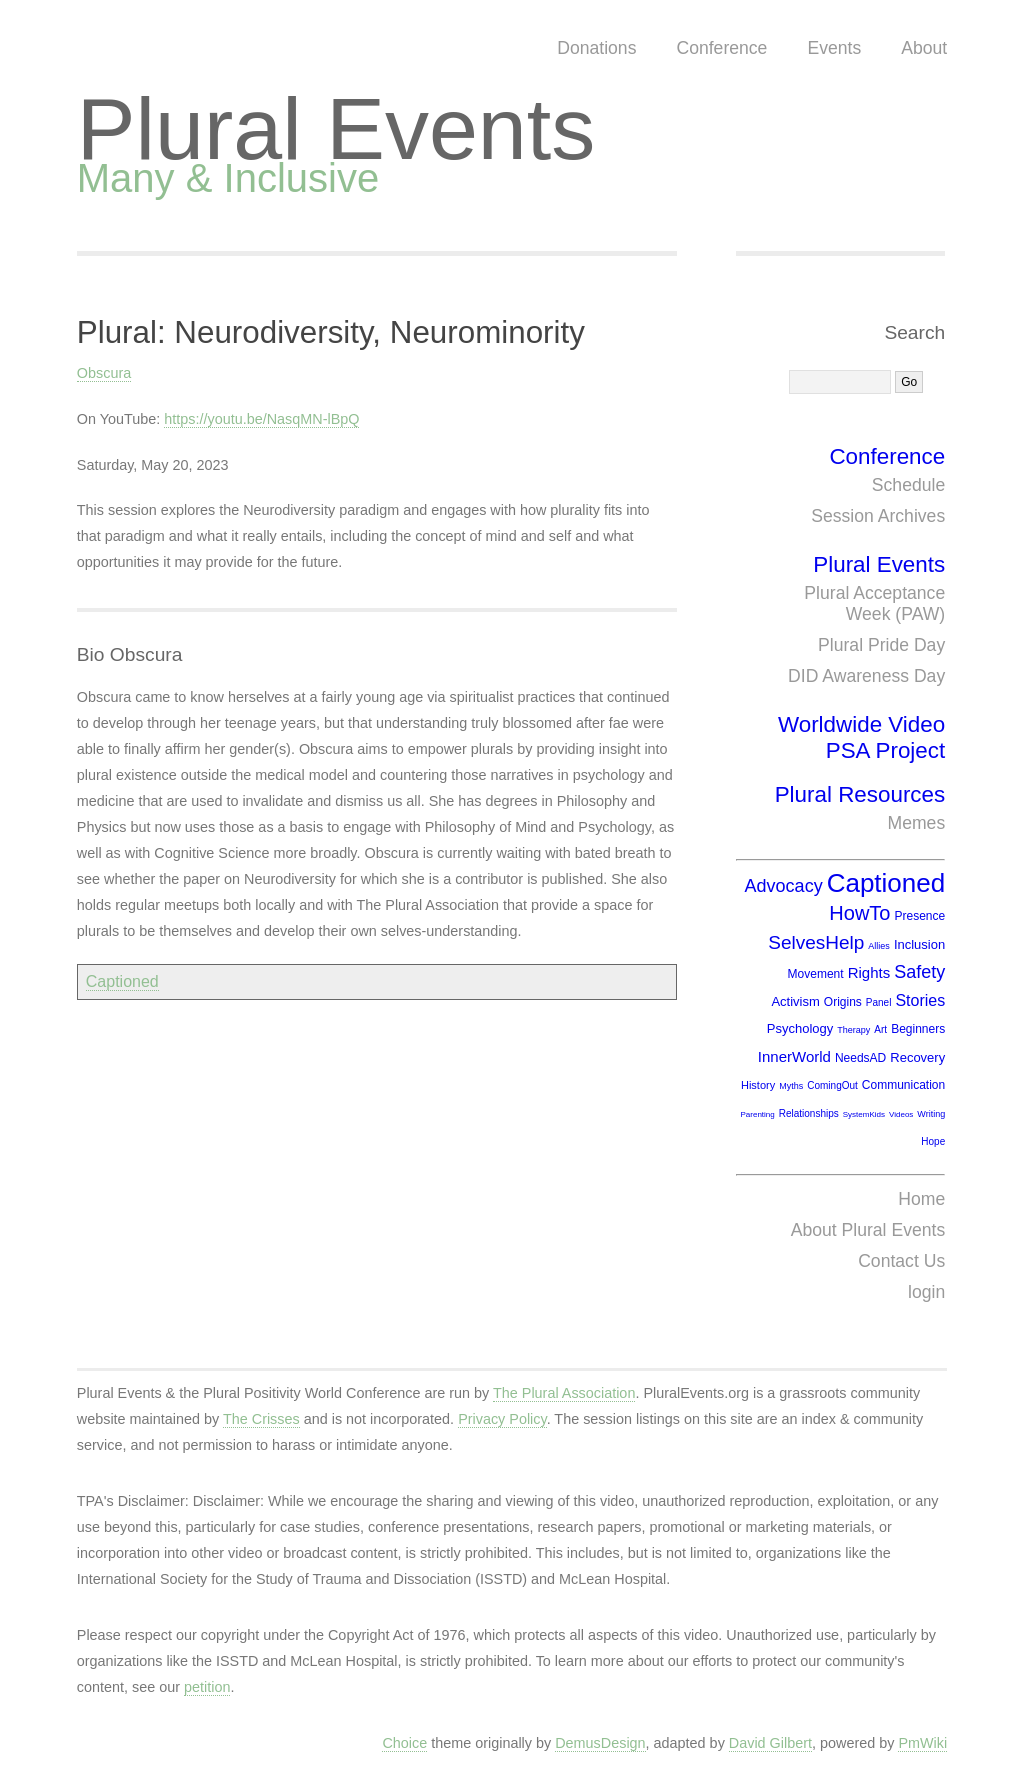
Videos (901, 1114)
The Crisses (261, 1419)
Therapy (853, 1030)
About (924, 48)
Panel (879, 1002)
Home (921, 1199)
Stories (920, 1000)
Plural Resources (860, 794)
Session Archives (878, 516)
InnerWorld (794, 1056)
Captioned (122, 981)
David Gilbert (770, 1743)
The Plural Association (564, 1393)
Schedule (908, 485)
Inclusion (919, 944)
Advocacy (784, 886)
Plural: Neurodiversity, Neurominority (331, 332)
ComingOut (832, 1085)
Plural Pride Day (881, 645)
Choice (404, 1743)
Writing (931, 1114)
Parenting (757, 1114)
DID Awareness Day (866, 676)
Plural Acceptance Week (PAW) (874, 603)
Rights (869, 972)
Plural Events (336, 128)
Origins (843, 1002)
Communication (903, 1085)
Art (880, 1029)
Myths (791, 1086)
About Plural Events (868, 1230)
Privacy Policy (502, 1419)
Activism (795, 1001)
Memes (917, 823)
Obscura (104, 373)
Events (834, 48)
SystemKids (864, 1114)
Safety (919, 972)
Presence (919, 916)
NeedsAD (860, 1058)
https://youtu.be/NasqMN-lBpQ (261, 419)
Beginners (918, 1029)
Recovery (917, 1057)
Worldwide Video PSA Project (861, 737)
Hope (933, 1141)
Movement (816, 974)
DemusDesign (600, 1743)
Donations (596, 48)
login (926, 1292)
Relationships (809, 1113)
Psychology (800, 1028)
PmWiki (922, 1743)
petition (207, 1687)
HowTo (859, 913)
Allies (879, 946)
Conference (721, 48)
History (758, 1085)
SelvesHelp (816, 942)
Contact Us (901, 1261)
